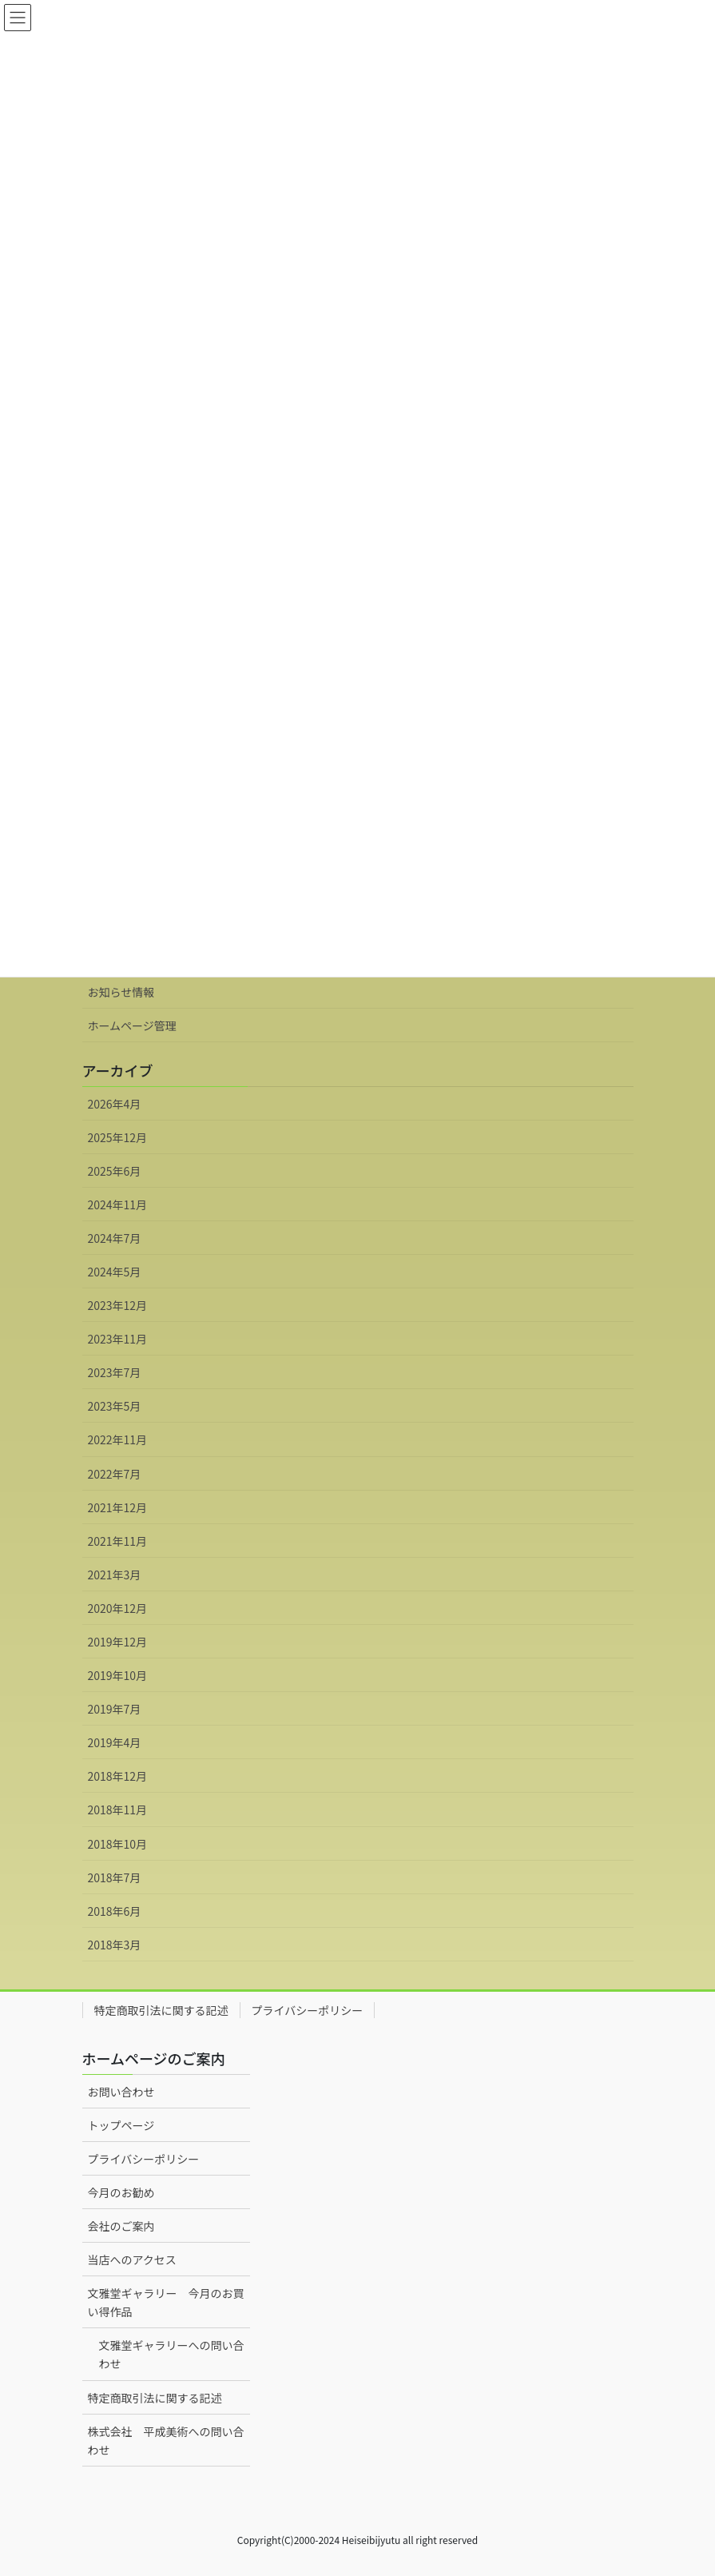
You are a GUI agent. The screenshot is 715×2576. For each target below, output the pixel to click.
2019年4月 (114, 1742)
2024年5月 (114, 1272)
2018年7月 (114, 1877)
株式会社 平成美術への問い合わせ (166, 2440)
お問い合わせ (121, 2092)
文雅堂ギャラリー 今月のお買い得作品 (166, 2302)
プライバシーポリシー (307, 2010)
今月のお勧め (121, 2192)
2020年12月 (118, 1608)
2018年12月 (118, 1776)
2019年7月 (114, 1709)
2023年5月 (114, 1406)
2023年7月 (114, 1372)
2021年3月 (114, 1575)
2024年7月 (114, 1238)
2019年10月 (118, 1675)
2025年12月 (118, 1137)
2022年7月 (114, 1474)
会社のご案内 (121, 2226)
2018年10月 (118, 1844)
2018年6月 (114, 1911)
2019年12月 (118, 1642)
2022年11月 (118, 1439)
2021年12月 (118, 1507)
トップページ (121, 2125)
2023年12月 (118, 1305)
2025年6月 (114, 1171)
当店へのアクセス (132, 2259)
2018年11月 (118, 1810)
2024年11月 (118, 1204)
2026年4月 (114, 1104)
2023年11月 (118, 1339)
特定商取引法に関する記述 (161, 2010)
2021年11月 (118, 1541)
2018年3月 (114, 1945)
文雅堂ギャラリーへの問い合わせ (171, 2354)
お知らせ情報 (121, 992)
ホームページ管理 (132, 1025)
